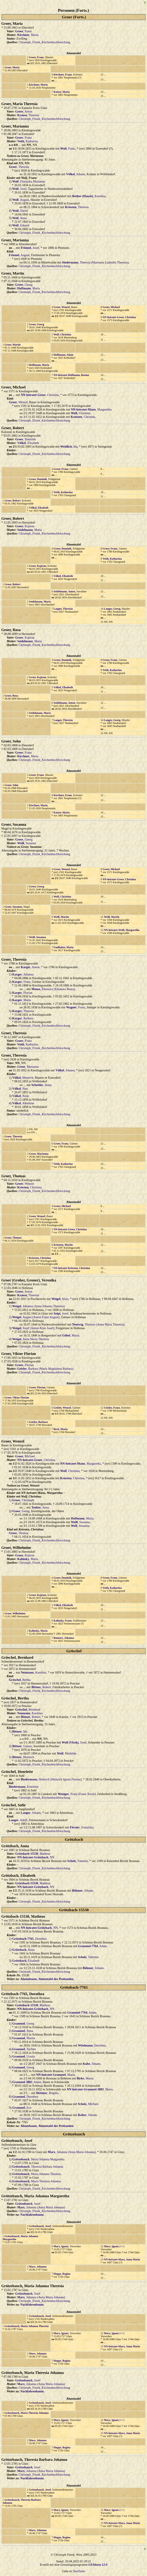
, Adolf (18, 1820)
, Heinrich (22, 1077)
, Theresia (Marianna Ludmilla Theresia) (95, 262)
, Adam (63, 354)
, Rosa (11, 695)
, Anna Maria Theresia (30, 1339)
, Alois (20, 1096)
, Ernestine (23, 1786)
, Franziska (81, 1827)
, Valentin (77, 1861)
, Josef (19, 188)
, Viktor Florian (16, 1397)
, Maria (27, 35)
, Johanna (23, 974)
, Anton (23, 111)
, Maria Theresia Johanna (36, 2181)
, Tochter (24, 2049)
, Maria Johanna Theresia (36, 2174)
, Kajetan (24, 526)
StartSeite (79, 2571)
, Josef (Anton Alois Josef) (33, 1328)
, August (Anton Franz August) (36, 1317)
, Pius (20, 1088)
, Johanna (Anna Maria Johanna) (72, 2152)
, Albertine (23, 1103)
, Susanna (26, 843)
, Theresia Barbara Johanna (37, 2166)
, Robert (12, 500)
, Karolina (88, 196)
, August (20, 199)
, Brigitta (47, 2093)
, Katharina (27, 141)
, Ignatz (61, 2246)
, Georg (23, 284)
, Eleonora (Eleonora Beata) (53, 989)
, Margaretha (91, 409)
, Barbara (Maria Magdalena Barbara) (45, 1368)
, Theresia (28, 115)
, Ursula (23, 2056)
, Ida (68, 446)
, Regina (62, 2273)
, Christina (119, 317)
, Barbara (22, 1018)
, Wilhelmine (15, 1613)
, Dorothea (29, 1938)
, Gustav (22, 1746)
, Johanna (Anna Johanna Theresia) (38, 1306)
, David (20, 210)
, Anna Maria (122, 2259)
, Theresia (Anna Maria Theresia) (98, 1324)
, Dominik (25, 439)
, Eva (21, 2107)
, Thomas (13, 1237)
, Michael (111, 307)
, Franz (23, 31)
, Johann (75, 174)
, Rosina (71, 375)
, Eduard (20, 225)
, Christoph (23, 1500)
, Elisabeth (28, 443)
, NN (35, 1857)
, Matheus (32, 1853)
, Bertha (20, 1679)
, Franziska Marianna (28, 181)
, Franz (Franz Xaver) (77, 1794)
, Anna (19, 218)
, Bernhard (27, 1709)
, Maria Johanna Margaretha (38, 2159)
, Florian (22, 992)
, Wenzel (62, 307)
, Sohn (11, 785)
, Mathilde (66, 1753)
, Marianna (28, 1066)
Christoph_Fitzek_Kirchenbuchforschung (44, 42)
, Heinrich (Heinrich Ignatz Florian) (51, 1779)
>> (121, 2246)
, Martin (12, 344)
